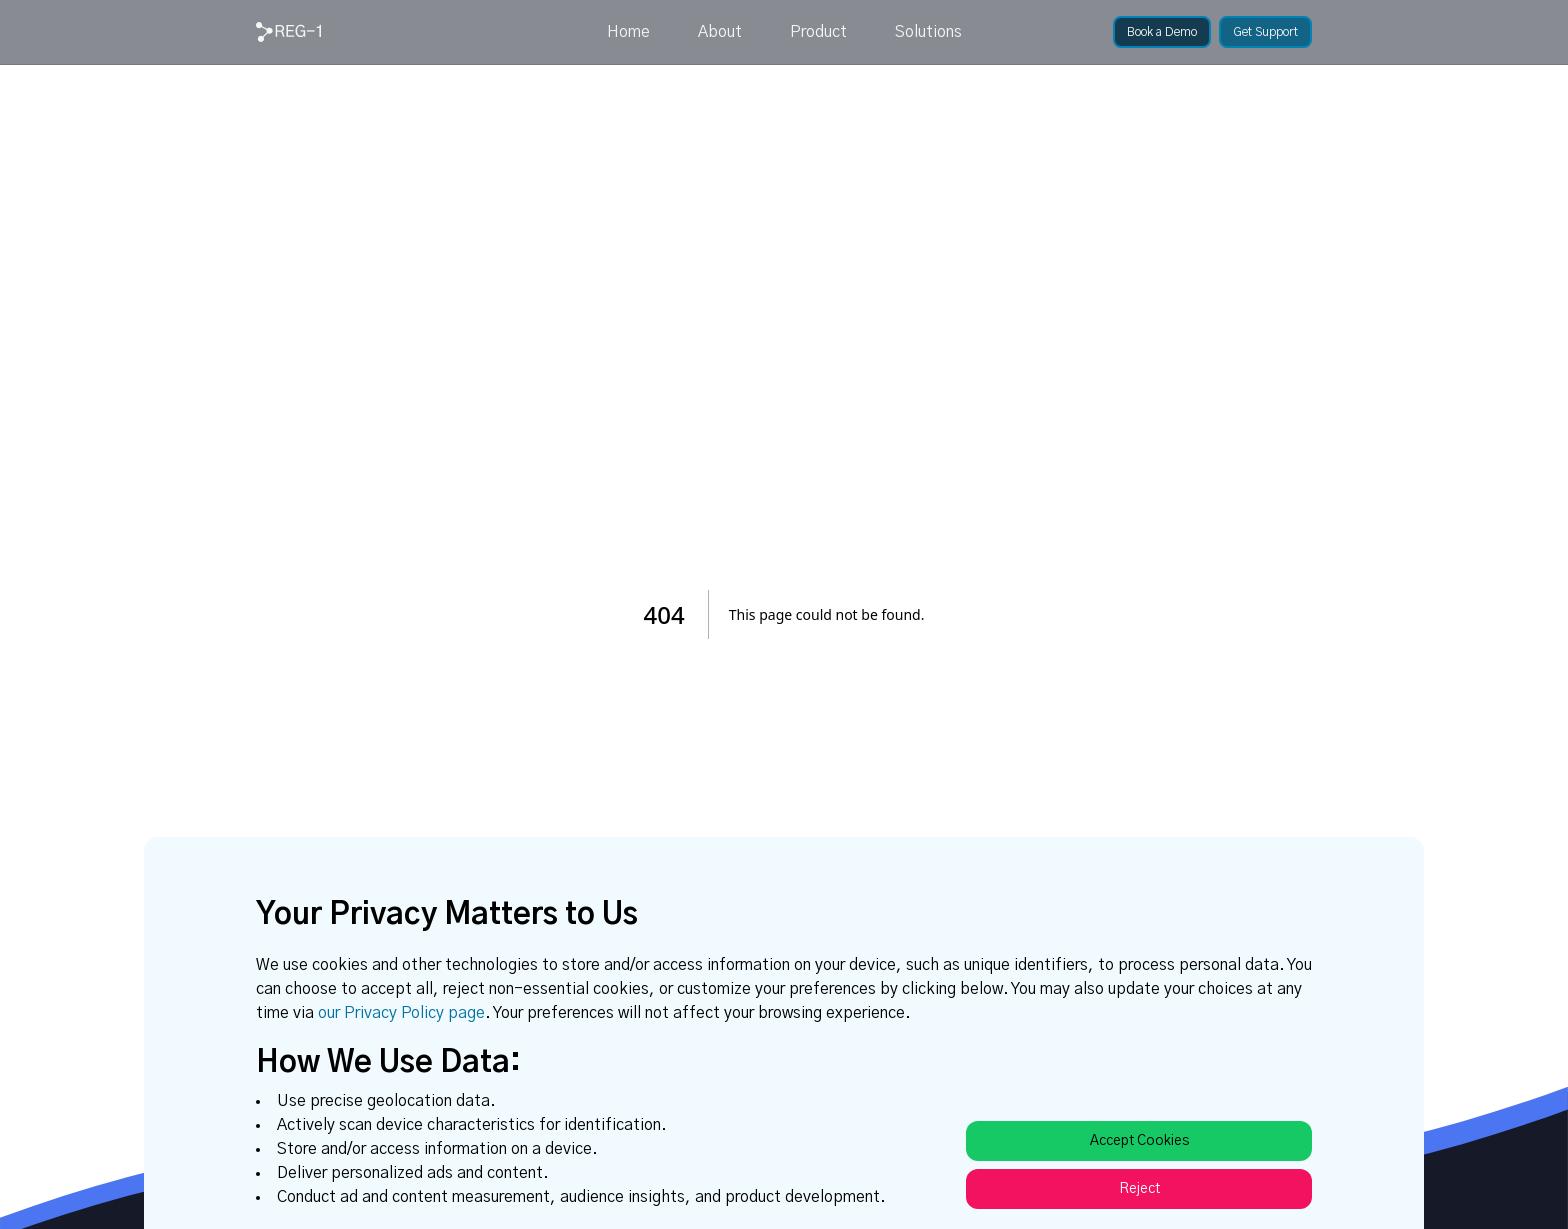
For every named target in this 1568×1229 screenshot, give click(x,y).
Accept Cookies (1139, 1141)
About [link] (720, 32)
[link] (288, 32)
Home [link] (628, 32)
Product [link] (818, 32)
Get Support (1265, 32)
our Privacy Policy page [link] (401, 1013)
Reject (1139, 1189)
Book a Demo (1162, 32)
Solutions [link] (928, 32)
